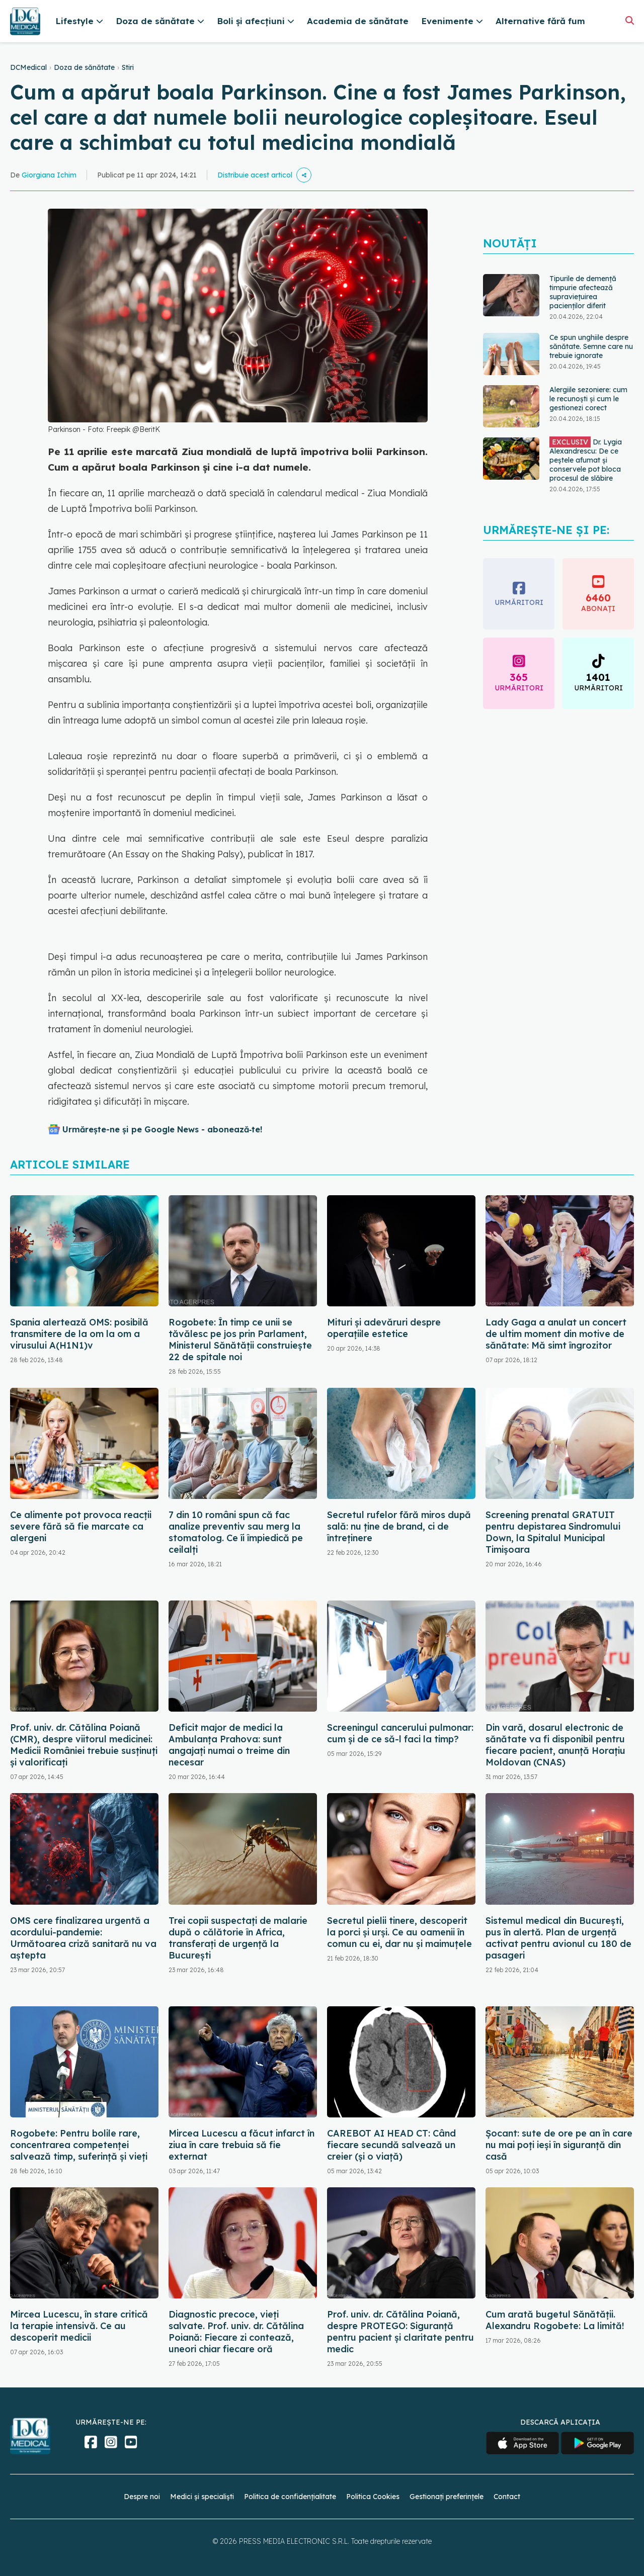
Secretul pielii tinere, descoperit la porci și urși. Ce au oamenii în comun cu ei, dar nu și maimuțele (399, 1932)
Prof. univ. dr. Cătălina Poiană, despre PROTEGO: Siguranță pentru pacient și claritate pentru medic (400, 2331)
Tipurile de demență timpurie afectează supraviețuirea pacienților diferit (582, 292)
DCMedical (28, 67)
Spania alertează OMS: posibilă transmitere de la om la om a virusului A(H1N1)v (79, 1333)
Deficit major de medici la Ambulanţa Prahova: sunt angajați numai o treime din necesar (229, 1745)
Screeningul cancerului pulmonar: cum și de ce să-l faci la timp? (400, 1733)
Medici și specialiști (202, 2496)
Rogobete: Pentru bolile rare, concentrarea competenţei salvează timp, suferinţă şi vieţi (78, 2144)
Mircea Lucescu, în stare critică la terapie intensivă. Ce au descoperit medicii (79, 2325)
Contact (507, 2496)
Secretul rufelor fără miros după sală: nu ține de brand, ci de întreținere (399, 1526)
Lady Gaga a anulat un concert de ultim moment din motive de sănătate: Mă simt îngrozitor (556, 1333)
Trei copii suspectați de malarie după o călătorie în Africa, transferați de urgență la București (238, 1938)
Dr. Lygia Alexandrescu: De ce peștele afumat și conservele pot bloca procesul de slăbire (585, 459)
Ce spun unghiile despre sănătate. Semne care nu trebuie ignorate (591, 346)
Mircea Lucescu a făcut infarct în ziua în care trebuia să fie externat (241, 2144)
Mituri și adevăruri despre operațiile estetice (384, 1328)
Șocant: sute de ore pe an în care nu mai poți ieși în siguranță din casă (559, 2144)
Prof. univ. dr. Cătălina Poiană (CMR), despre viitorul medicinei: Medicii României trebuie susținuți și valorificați (83, 1745)
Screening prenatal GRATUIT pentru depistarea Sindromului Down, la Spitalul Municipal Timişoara (553, 1532)
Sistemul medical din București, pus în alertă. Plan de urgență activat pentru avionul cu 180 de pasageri (558, 1938)
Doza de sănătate (84, 67)
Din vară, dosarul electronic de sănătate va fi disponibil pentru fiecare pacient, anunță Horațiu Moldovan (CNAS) (555, 1745)
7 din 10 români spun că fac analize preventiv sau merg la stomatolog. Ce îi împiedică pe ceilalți (236, 1532)
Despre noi (142, 2496)
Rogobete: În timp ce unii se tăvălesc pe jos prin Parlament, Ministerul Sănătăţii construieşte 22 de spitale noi (240, 1339)
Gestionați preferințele (447, 2496)
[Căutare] (629, 20)
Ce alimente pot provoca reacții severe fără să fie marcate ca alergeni (80, 1526)
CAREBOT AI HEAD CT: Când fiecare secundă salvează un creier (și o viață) (391, 2144)
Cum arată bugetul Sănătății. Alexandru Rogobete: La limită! (555, 2320)
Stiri (128, 67)
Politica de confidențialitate (290, 2496)
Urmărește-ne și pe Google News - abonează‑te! (162, 1129)
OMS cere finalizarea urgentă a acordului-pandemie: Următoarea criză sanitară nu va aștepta (83, 1938)
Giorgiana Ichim (49, 175)
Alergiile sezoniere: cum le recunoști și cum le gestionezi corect (588, 398)
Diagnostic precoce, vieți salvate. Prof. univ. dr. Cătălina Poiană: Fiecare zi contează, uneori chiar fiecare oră (236, 2331)
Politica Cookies (372, 2496)
